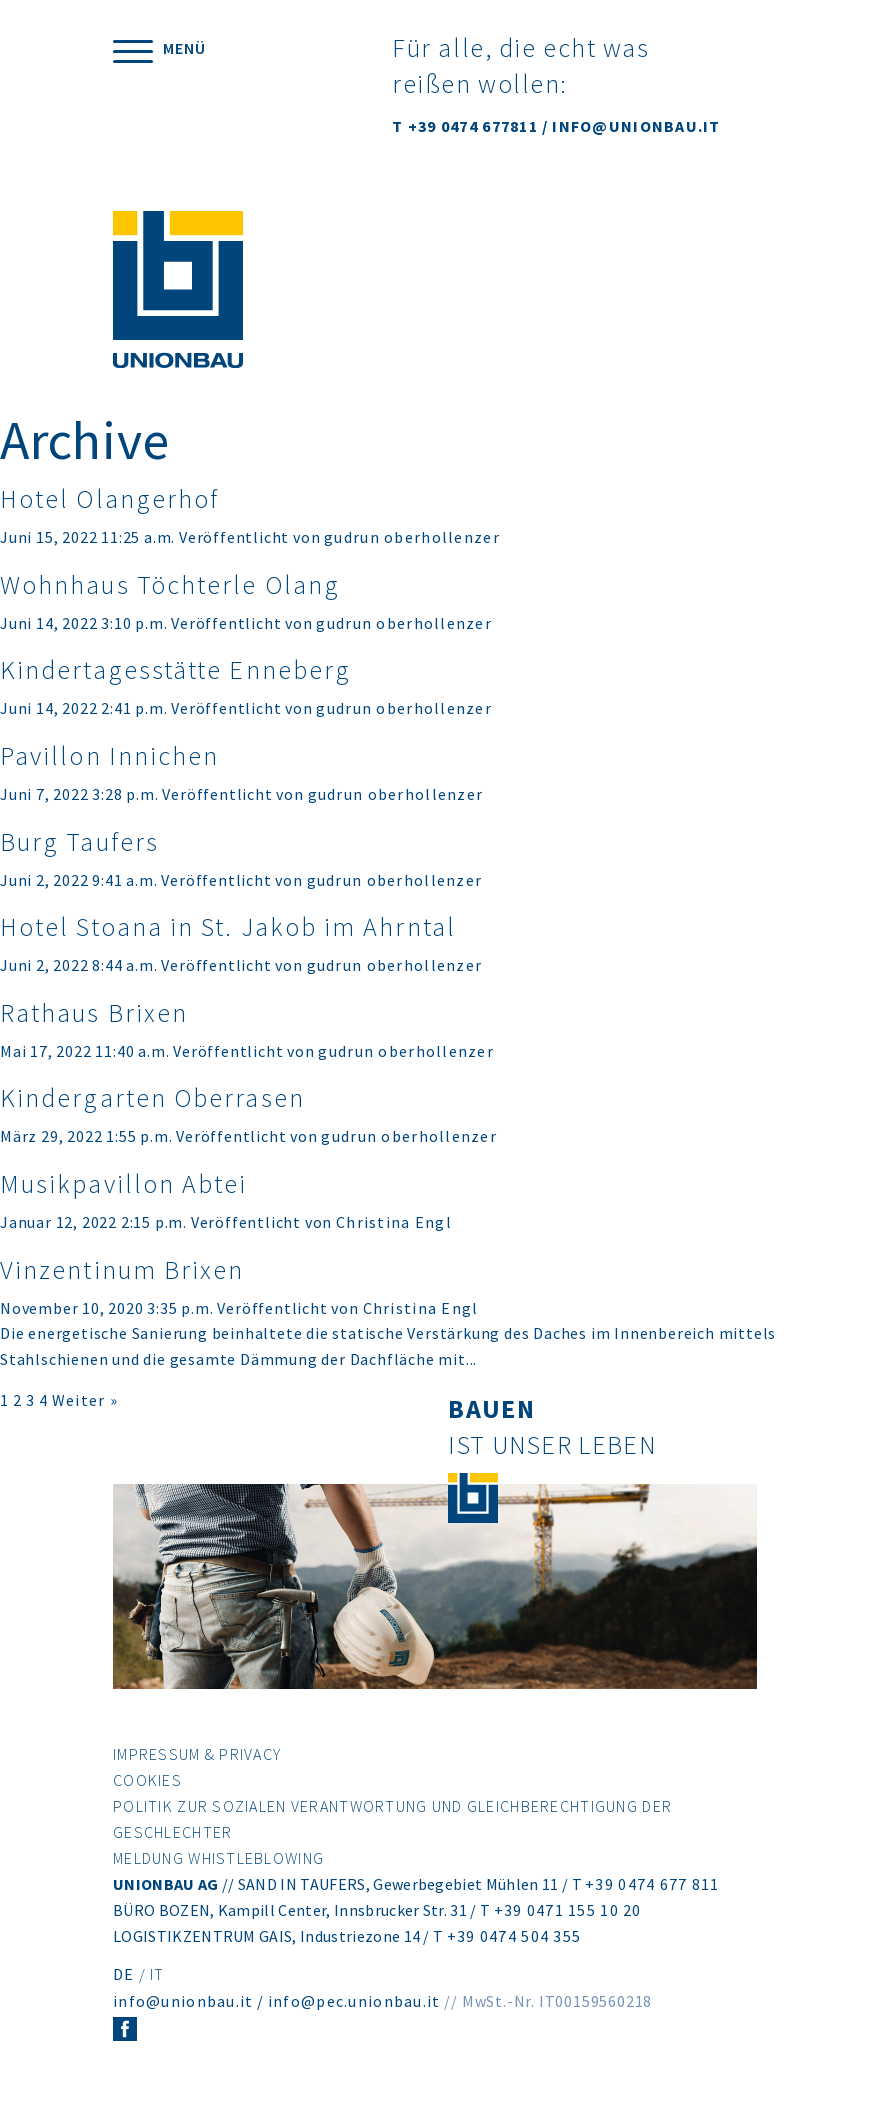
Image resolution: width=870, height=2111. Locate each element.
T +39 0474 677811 (465, 126)
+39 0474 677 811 (652, 1884)
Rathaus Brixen (94, 1012)
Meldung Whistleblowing (218, 1858)
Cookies (147, 1780)
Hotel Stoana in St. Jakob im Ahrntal (228, 926)
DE (124, 1974)
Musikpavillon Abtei (124, 1183)
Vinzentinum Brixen (122, 1269)
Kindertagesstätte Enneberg (175, 669)
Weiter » (85, 1400)
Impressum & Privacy (197, 1754)
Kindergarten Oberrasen (152, 1097)
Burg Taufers (79, 841)
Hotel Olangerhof (109, 498)
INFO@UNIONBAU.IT (636, 126)
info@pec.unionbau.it (354, 2001)
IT (157, 1974)
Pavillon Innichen (109, 755)
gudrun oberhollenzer (412, 537)
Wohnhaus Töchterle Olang (170, 584)
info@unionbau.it (183, 2001)
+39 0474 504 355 (514, 1936)
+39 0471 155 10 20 (568, 1910)
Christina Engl (394, 1222)
